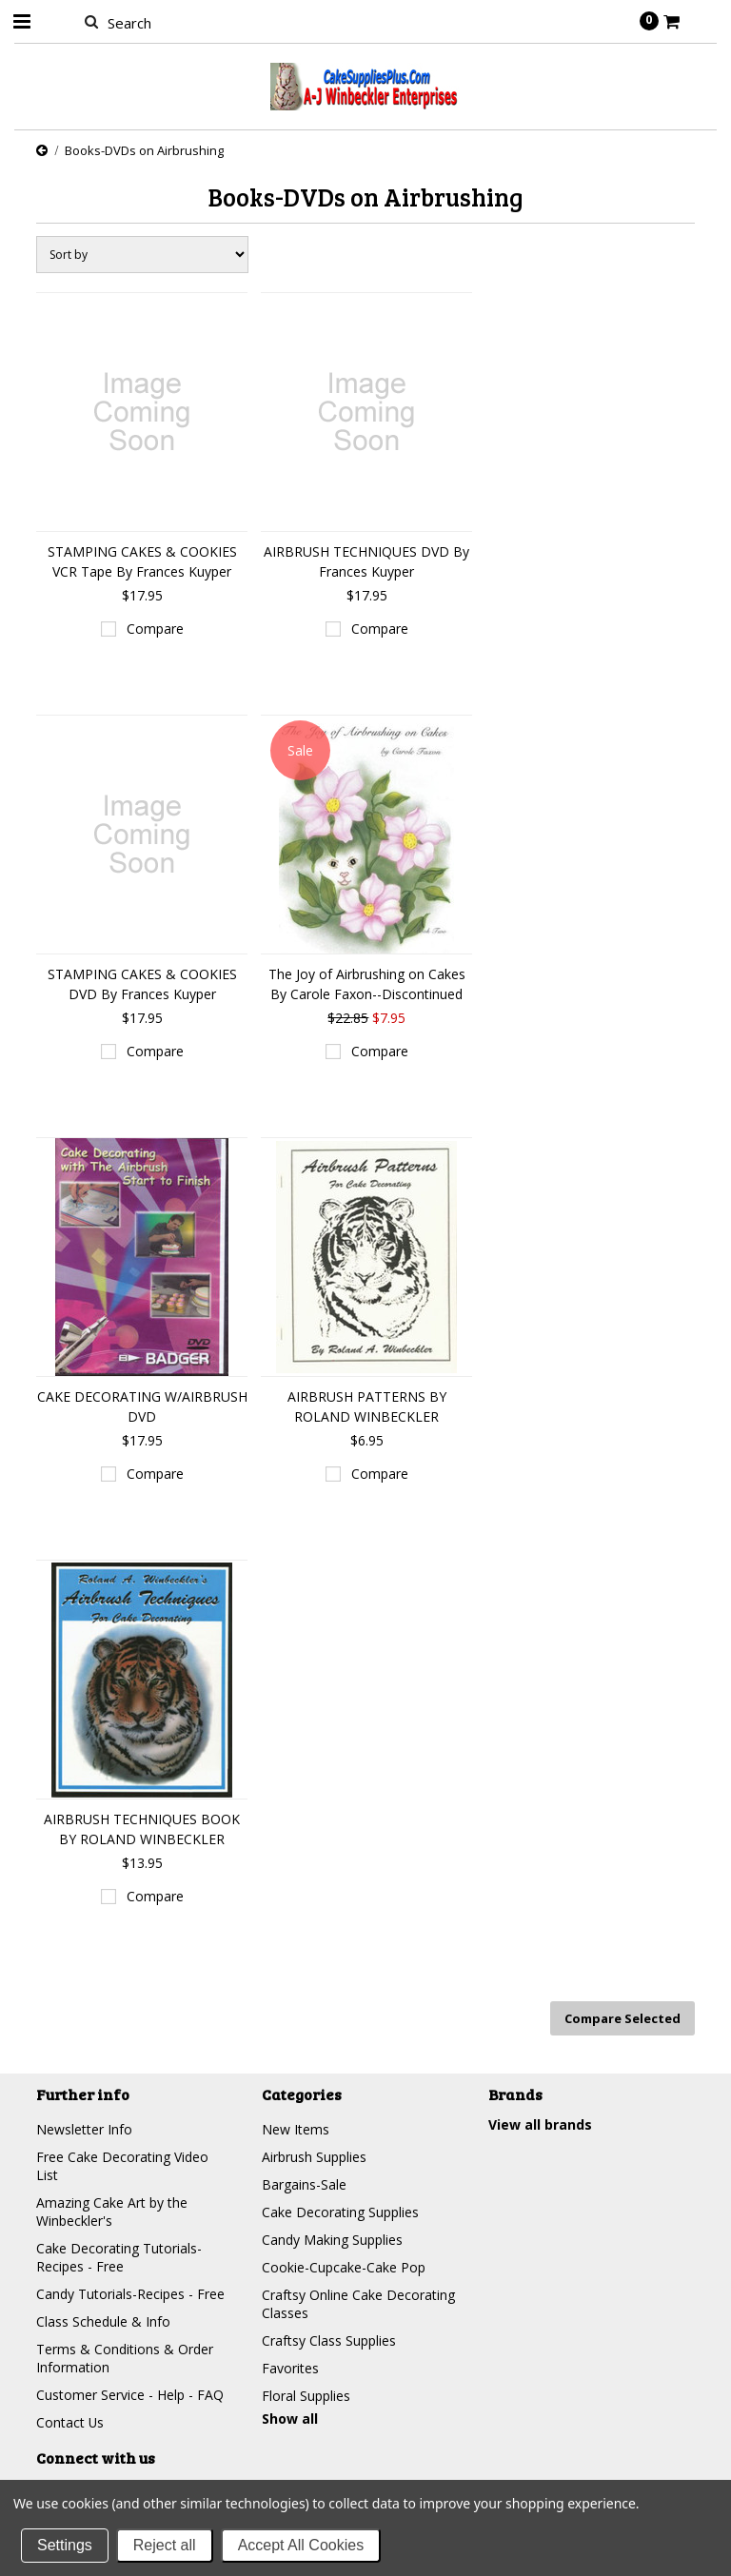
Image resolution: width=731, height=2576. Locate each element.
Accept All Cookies (301, 2545)
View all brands (540, 2124)
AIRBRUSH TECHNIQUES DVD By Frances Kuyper (366, 561)
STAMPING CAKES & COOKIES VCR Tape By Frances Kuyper (142, 561)
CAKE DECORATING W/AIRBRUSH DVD (142, 1406)
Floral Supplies (306, 2396)
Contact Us (70, 2422)
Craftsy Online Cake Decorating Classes (358, 2304)
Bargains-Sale (304, 2184)
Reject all (164, 2545)
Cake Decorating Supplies (340, 2212)
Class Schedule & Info (103, 2321)
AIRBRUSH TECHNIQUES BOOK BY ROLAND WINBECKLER (142, 1829)
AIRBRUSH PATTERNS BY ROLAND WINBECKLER (366, 1406)
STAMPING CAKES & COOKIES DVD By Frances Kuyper (142, 984)
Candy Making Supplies (332, 2240)
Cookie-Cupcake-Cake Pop (343, 2267)
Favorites (290, 2368)
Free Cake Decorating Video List (122, 2166)
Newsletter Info (84, 2129)
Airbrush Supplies (314, 2157)
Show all (290, 2418)
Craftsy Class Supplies (329, 2340)
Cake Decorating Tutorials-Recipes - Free (119, 2257)
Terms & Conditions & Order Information (124, 2358)
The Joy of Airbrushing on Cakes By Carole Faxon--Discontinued (366, 984)
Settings (64, 2545)
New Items (295, 2129)
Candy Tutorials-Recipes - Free (130, 2294)
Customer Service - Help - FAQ (130, 2395)
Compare (155, 628)
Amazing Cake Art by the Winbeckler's (112, 2211)
